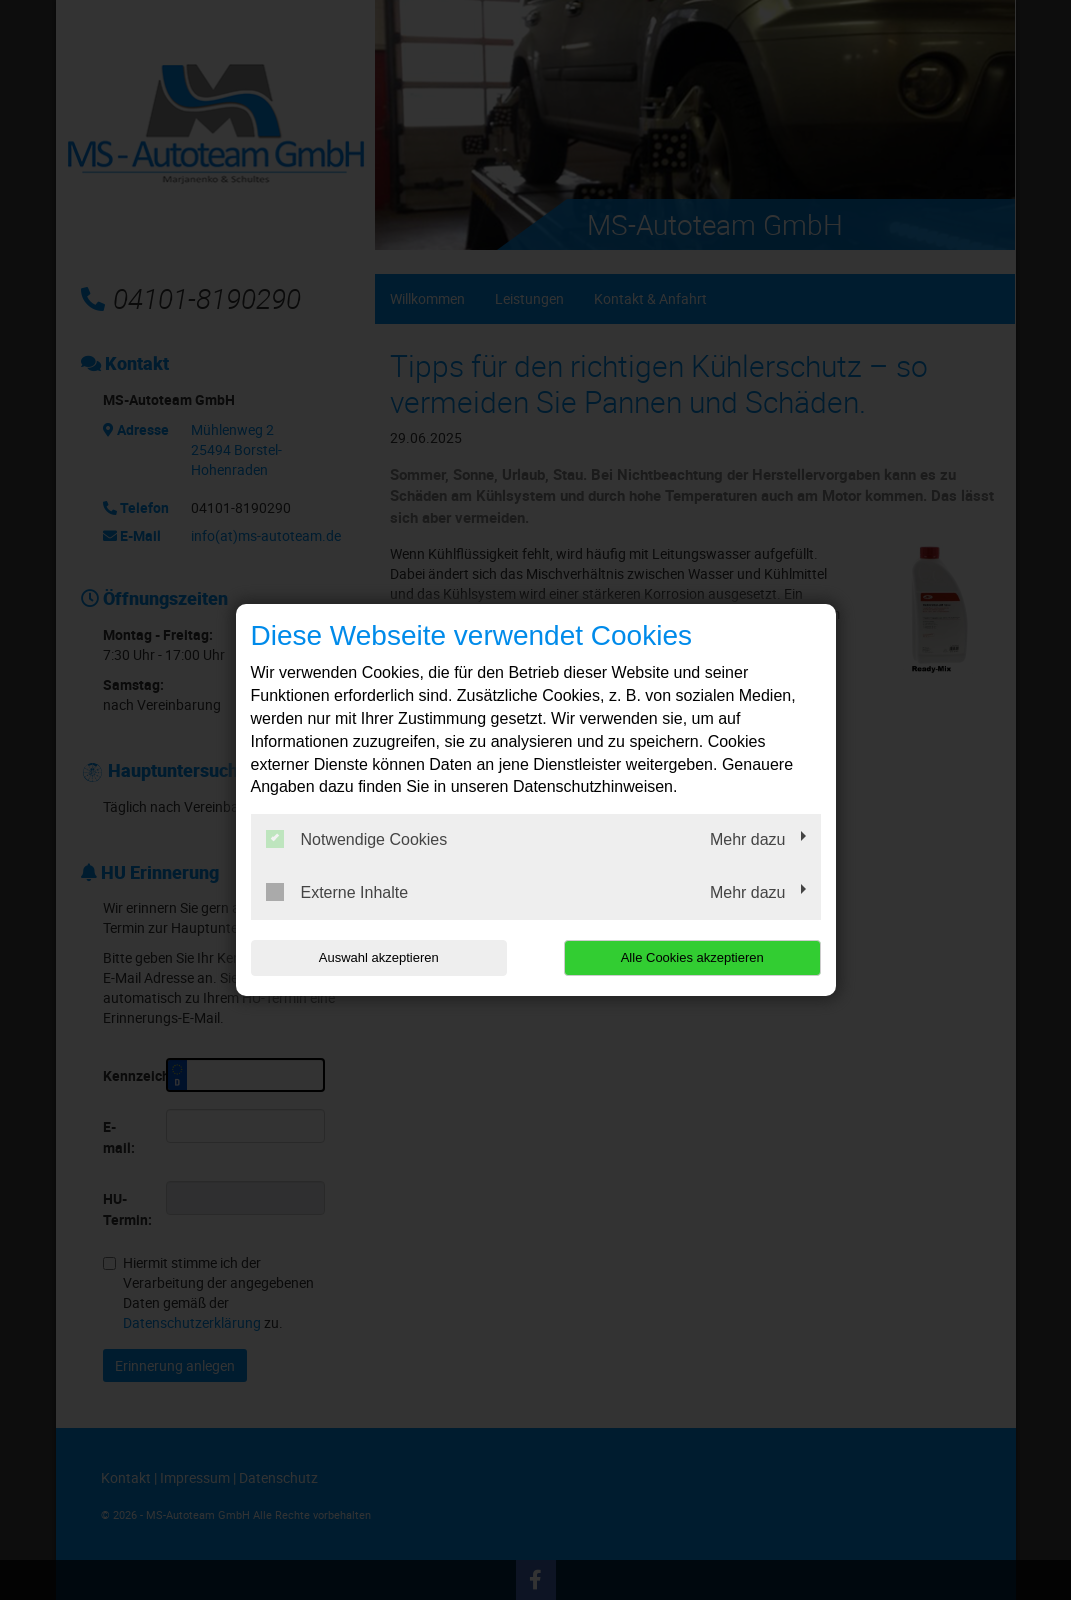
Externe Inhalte (337, 892)
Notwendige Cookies (357, 839)
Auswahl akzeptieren (379, 957)
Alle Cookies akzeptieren (692, 957)
